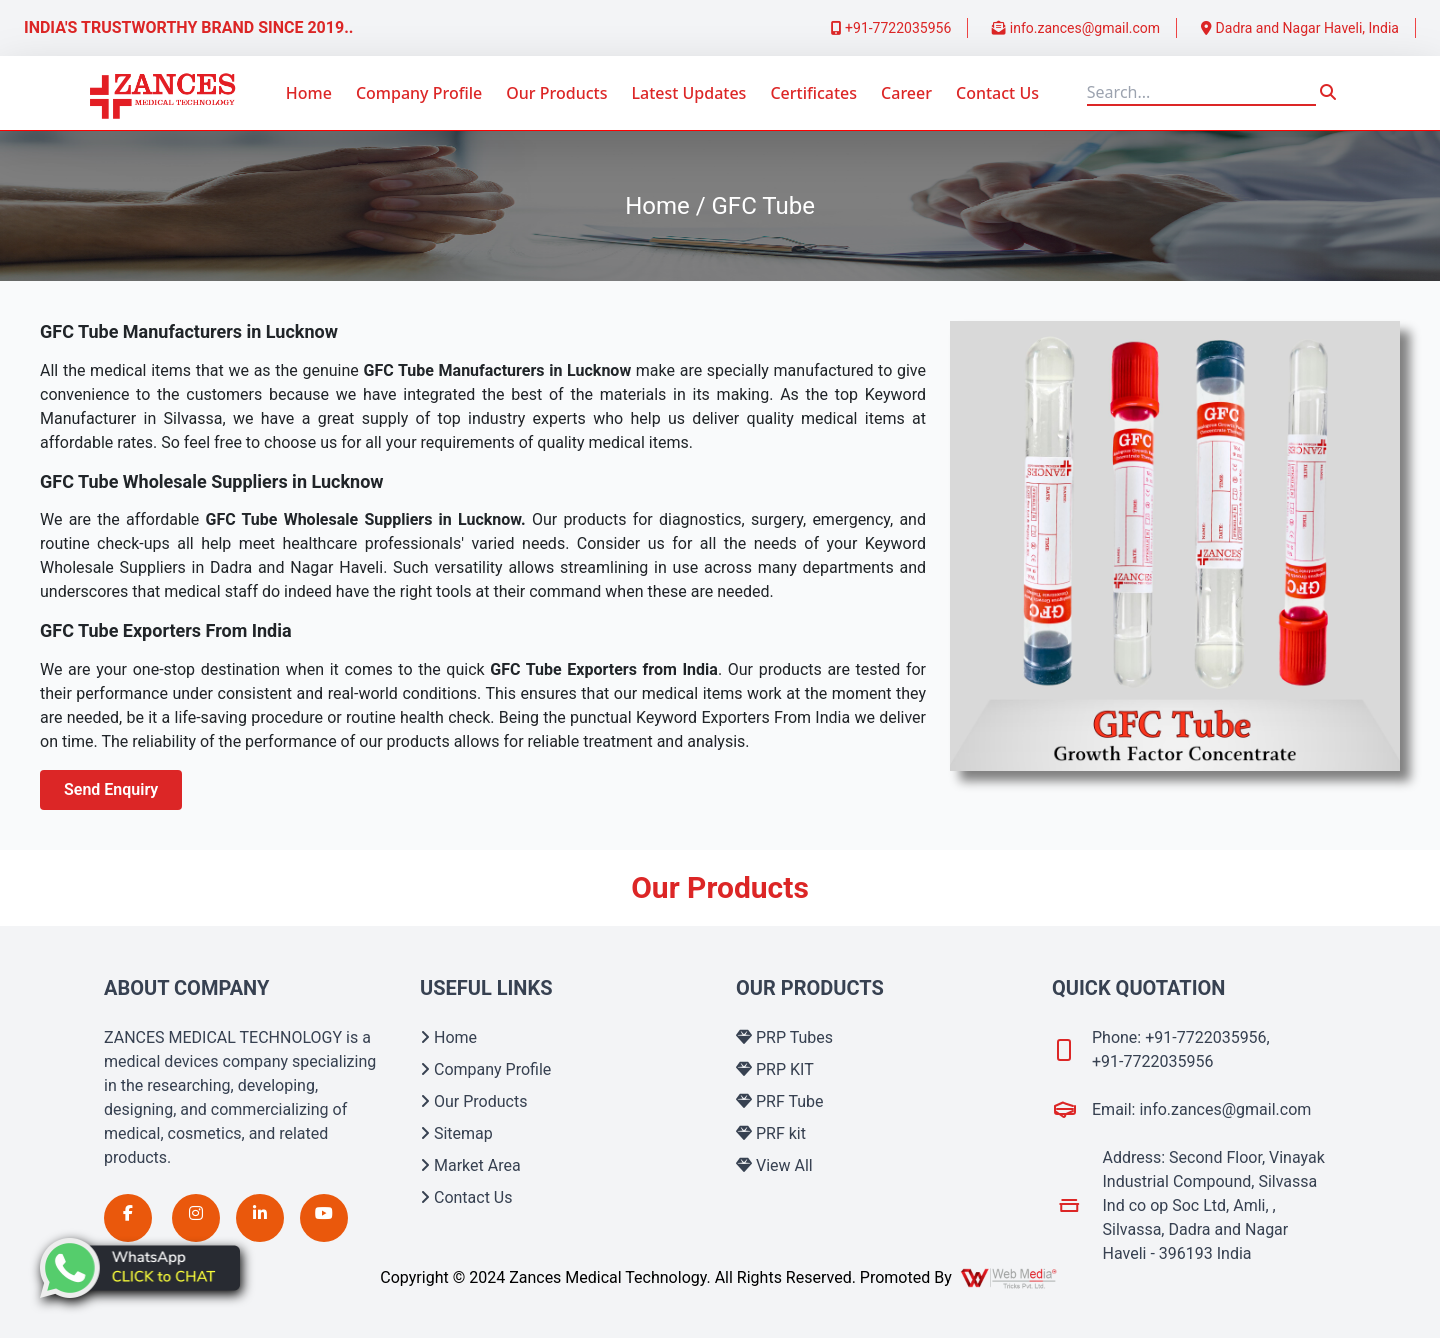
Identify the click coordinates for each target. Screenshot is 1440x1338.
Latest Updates (688, 93)
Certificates (813, 93)
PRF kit (771, 1133)
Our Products (556, 93)
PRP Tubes (784, 1037)
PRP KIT (775, 1069)
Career (906, 93)
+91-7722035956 (891, 28)
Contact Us (997, 93)
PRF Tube (780, 1101)
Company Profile (419, 93)
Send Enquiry (111, 789)
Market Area (470, 1165)
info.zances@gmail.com (1076, 28)
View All (774, 1165)
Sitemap (456, 1133)
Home (309, 93)
